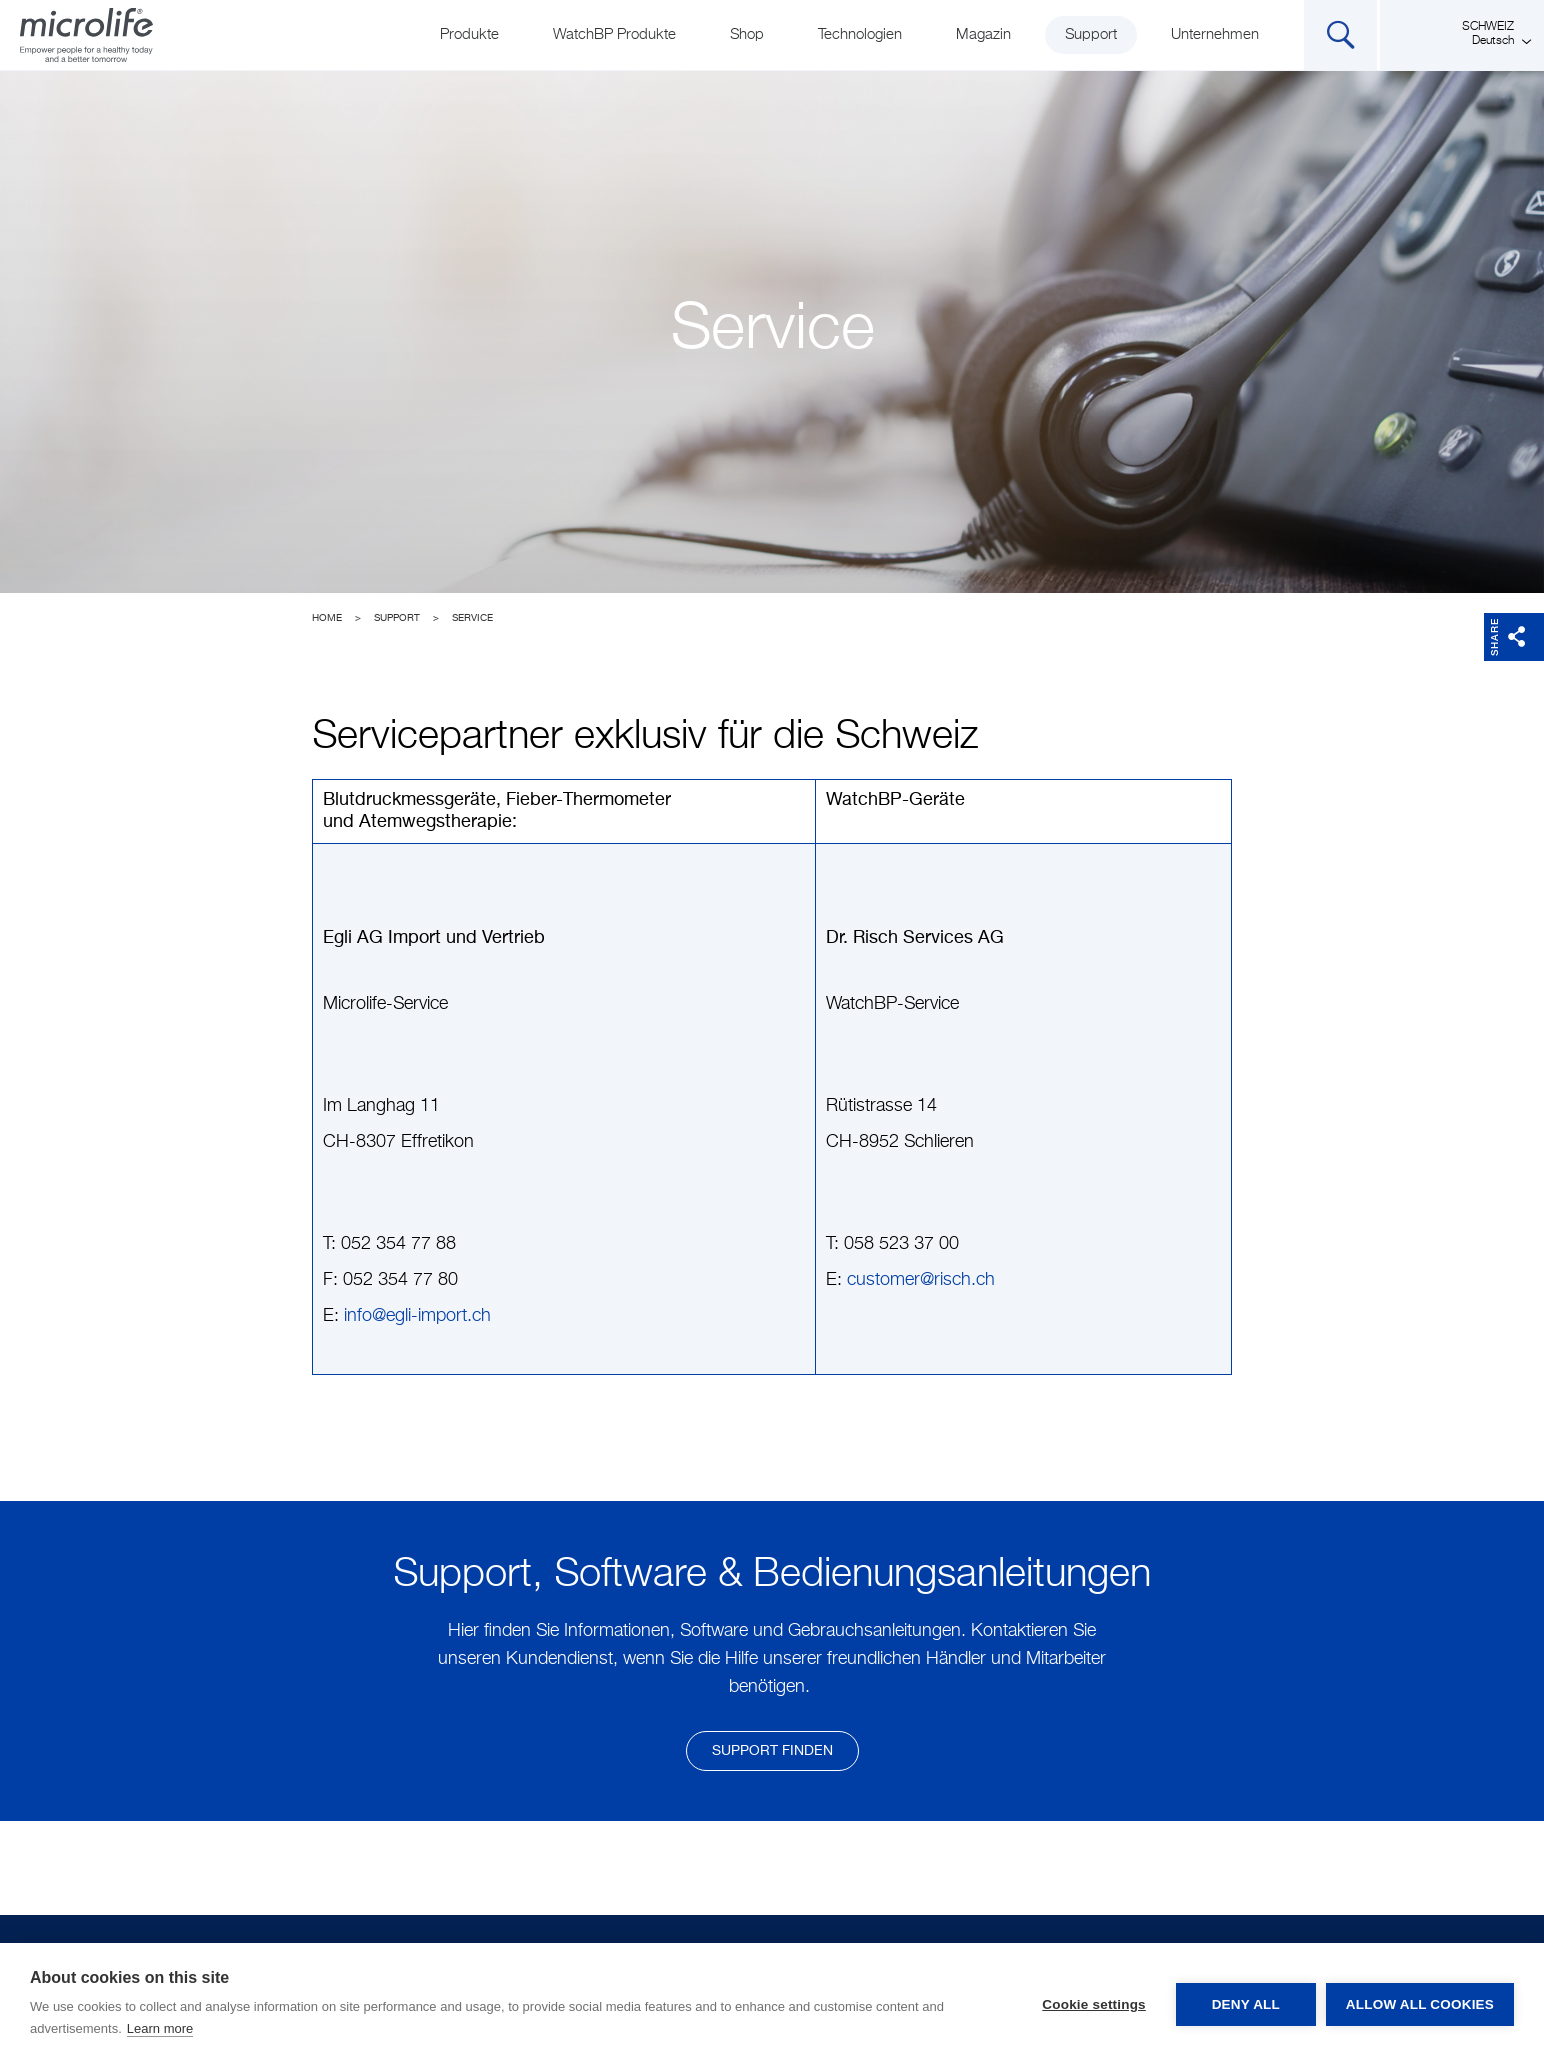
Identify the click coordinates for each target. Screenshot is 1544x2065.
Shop (747, 34)
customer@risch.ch (921, 1280)
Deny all (1246, 2004)
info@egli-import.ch (417, 1316)
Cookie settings (1094, 2004)
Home (327, 618)
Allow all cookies (1420, 2004)
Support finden (772, 1751)
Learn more (160, 2028)
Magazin (983, 34)
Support (1091, 34)
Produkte (469, 34)
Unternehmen (1215, 34)
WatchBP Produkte (614, 34)
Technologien (860, 34)
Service (472, 618)
